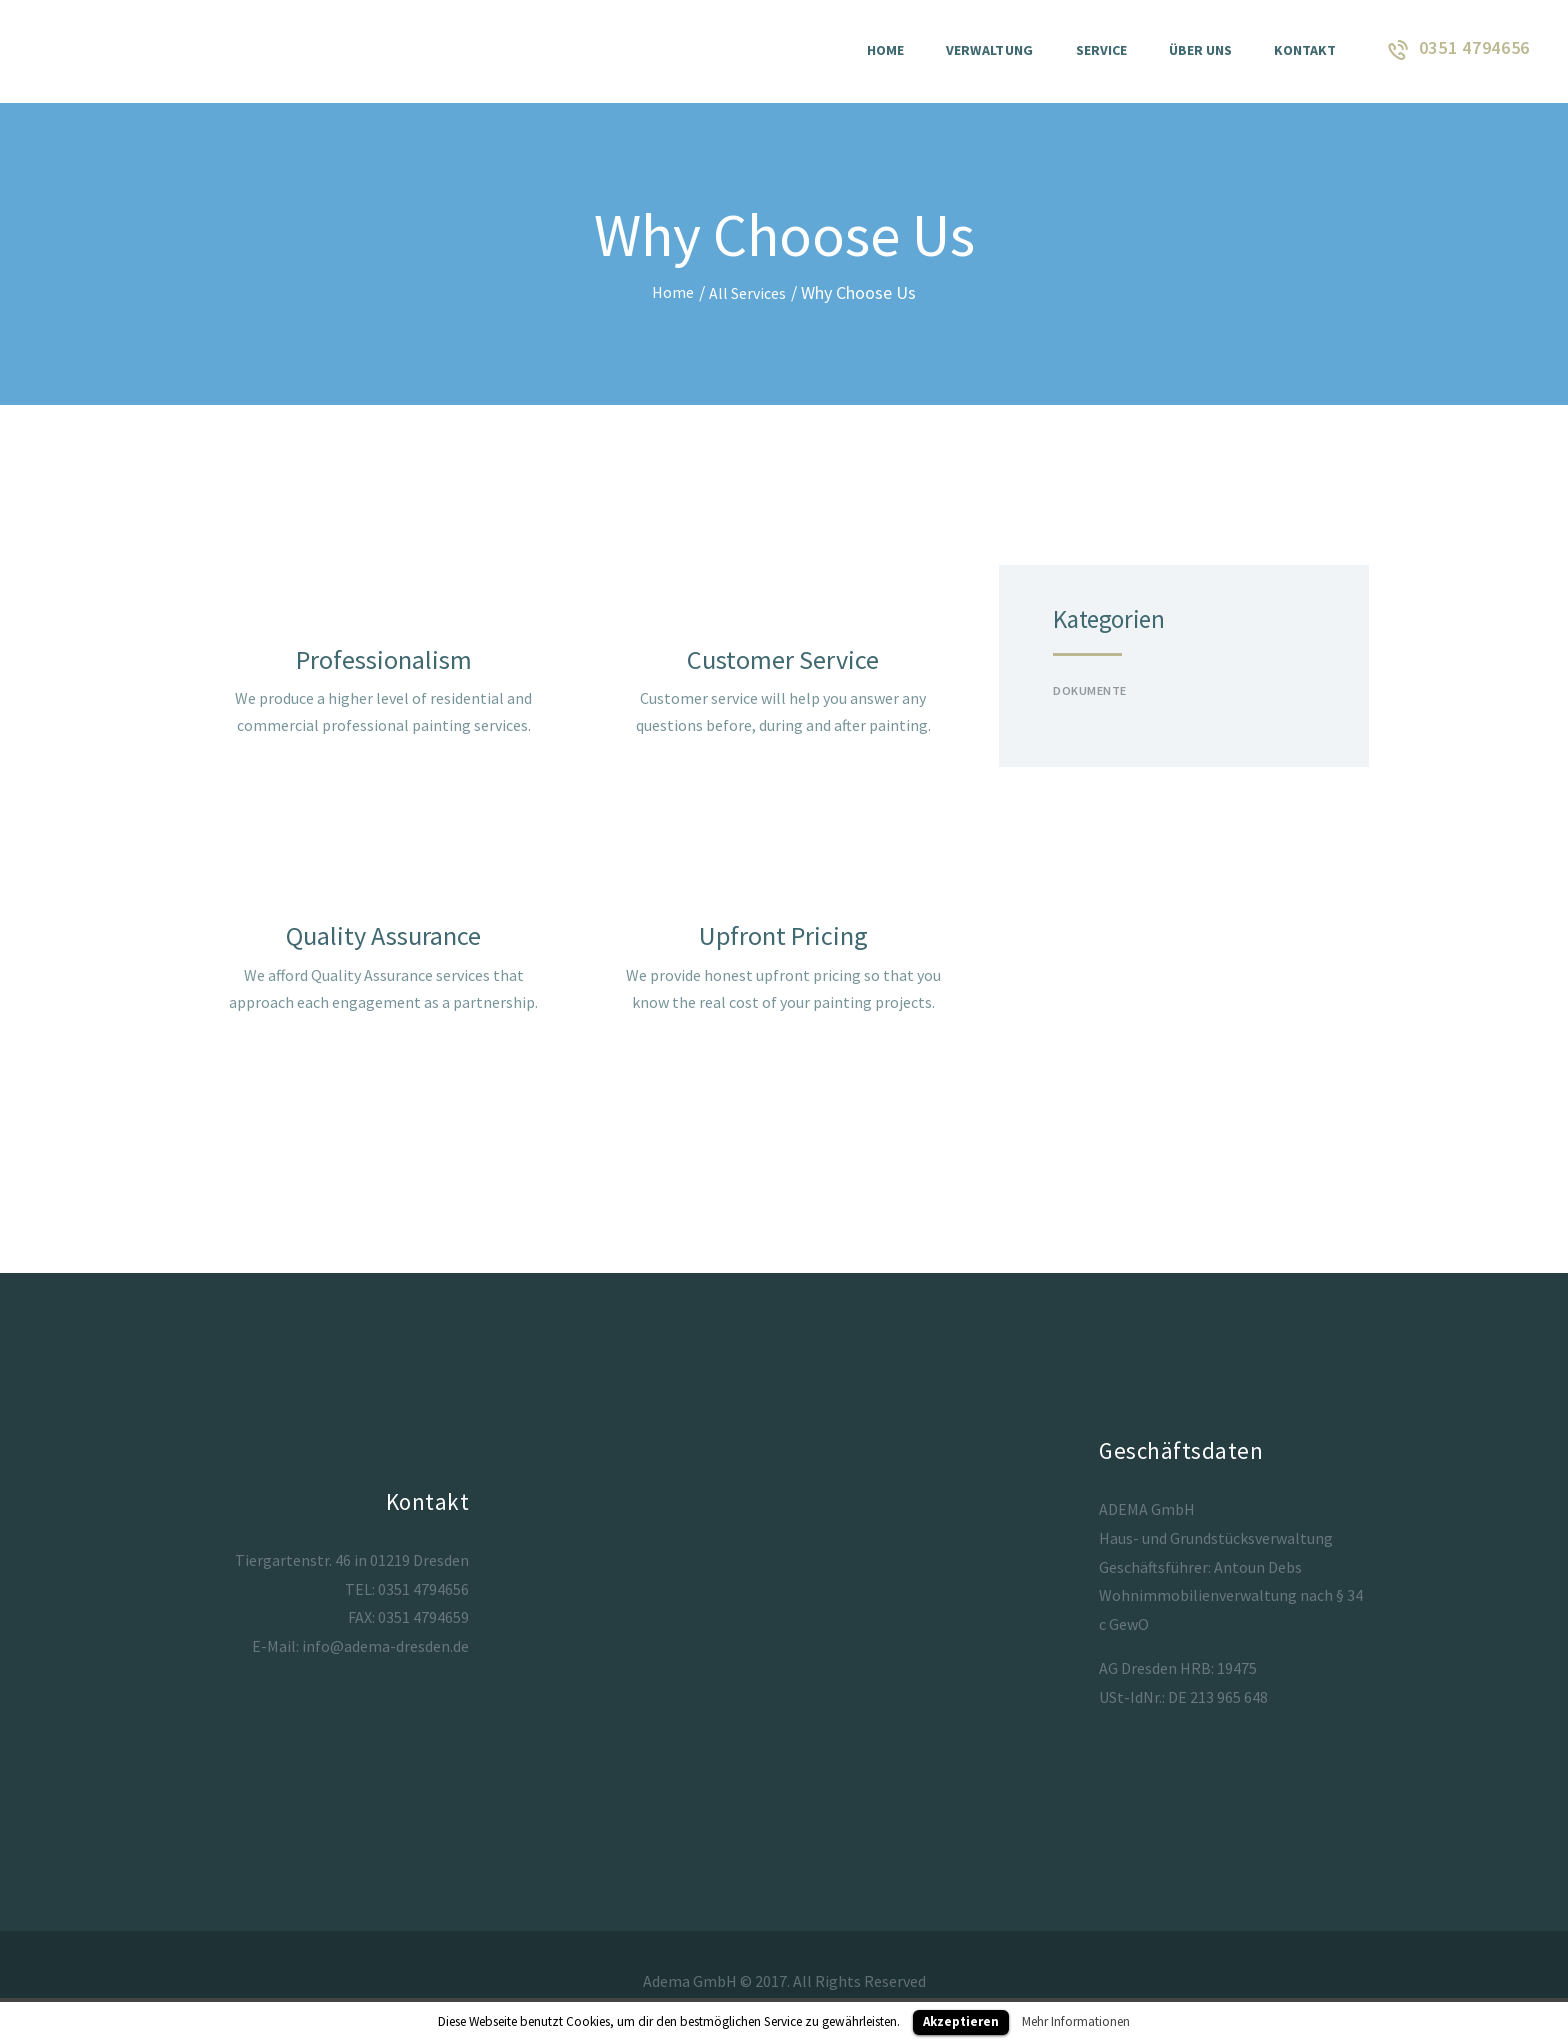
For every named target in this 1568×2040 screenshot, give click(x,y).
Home (670, 292)
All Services (749, 292)
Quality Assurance (383, 942)
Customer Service (783, 661)
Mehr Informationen (1076, 2021)
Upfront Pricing (783, 942)
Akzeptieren (961, 2021)
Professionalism (383, 661)
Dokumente (1094, 689)
